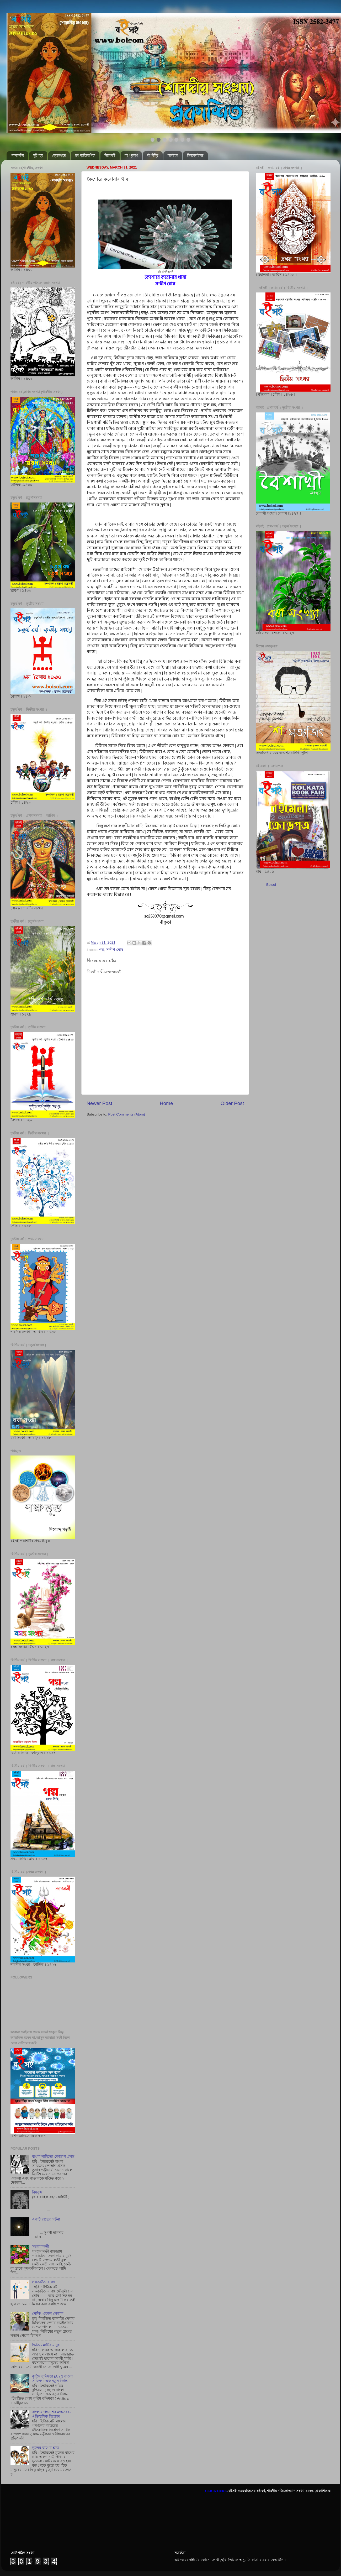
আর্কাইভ (172, 155)
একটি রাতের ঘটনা (46, 2219)
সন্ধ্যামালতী (40, 2247)
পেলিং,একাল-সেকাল (47, 2314)
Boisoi (271, 885)
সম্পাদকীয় (18, 155)
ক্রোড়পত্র (59, 155)
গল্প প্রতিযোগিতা (85, 155)
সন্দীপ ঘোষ (114, 950)
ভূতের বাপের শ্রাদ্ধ (45, 2448)
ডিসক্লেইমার (195, 155)
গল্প (101, 950)
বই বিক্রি (152, 155)
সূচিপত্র (38, 155)
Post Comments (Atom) (126, 1114)
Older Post (232, 1103)
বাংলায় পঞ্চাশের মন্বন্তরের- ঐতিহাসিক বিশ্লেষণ (51, 2414)
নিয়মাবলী (109, 155)
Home (166, 1103)
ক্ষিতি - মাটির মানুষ (46, 2345)
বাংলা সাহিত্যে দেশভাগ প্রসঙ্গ (53, 2157)
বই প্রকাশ (131, 155)
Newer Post (99, 1103)
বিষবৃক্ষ (37, 2192)
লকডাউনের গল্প (44, 2282)
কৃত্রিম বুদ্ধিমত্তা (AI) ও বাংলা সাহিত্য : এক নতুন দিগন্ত (52, 2378)
